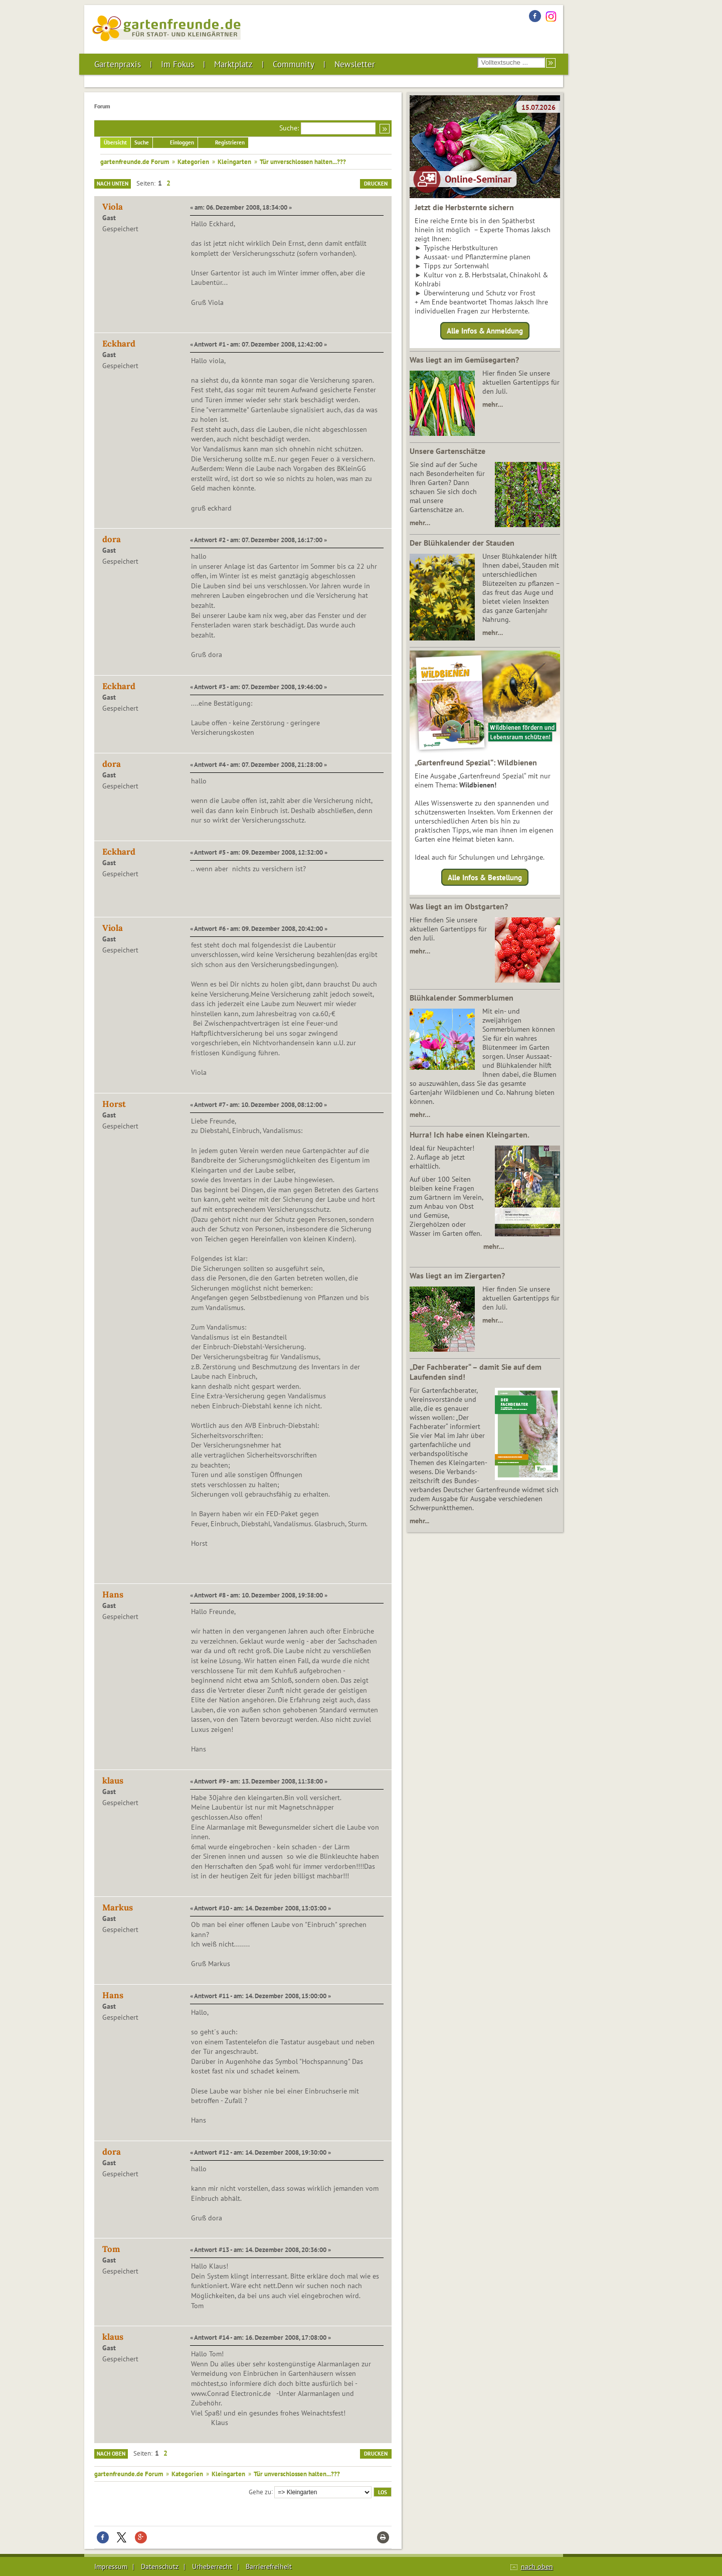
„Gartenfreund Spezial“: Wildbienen (476, 762)
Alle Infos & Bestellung (485, 877)
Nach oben (111, 2453)
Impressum (110, 2566)
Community (293, 64)
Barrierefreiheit (269, 2566)
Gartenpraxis (117, 64)
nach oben (537, 2566)
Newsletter (354, 64)
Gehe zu (260, 2491)
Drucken (376, 183)
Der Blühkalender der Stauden (462, 543)
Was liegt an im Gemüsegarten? (464, 360)
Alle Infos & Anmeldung (485, 331)
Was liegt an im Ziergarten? (457, 1275)
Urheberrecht (212, 2566)
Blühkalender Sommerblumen (461, 998)
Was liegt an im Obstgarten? (459, 906)
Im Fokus (177, 64)
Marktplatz (233, 64)
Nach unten (112, 183)
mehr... (419, 1520)
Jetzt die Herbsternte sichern (464, 207)
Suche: (289, 127)
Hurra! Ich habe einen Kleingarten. (469, 1135)
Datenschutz (159, 2566)
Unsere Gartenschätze (447, 451)
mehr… (492, 404)
